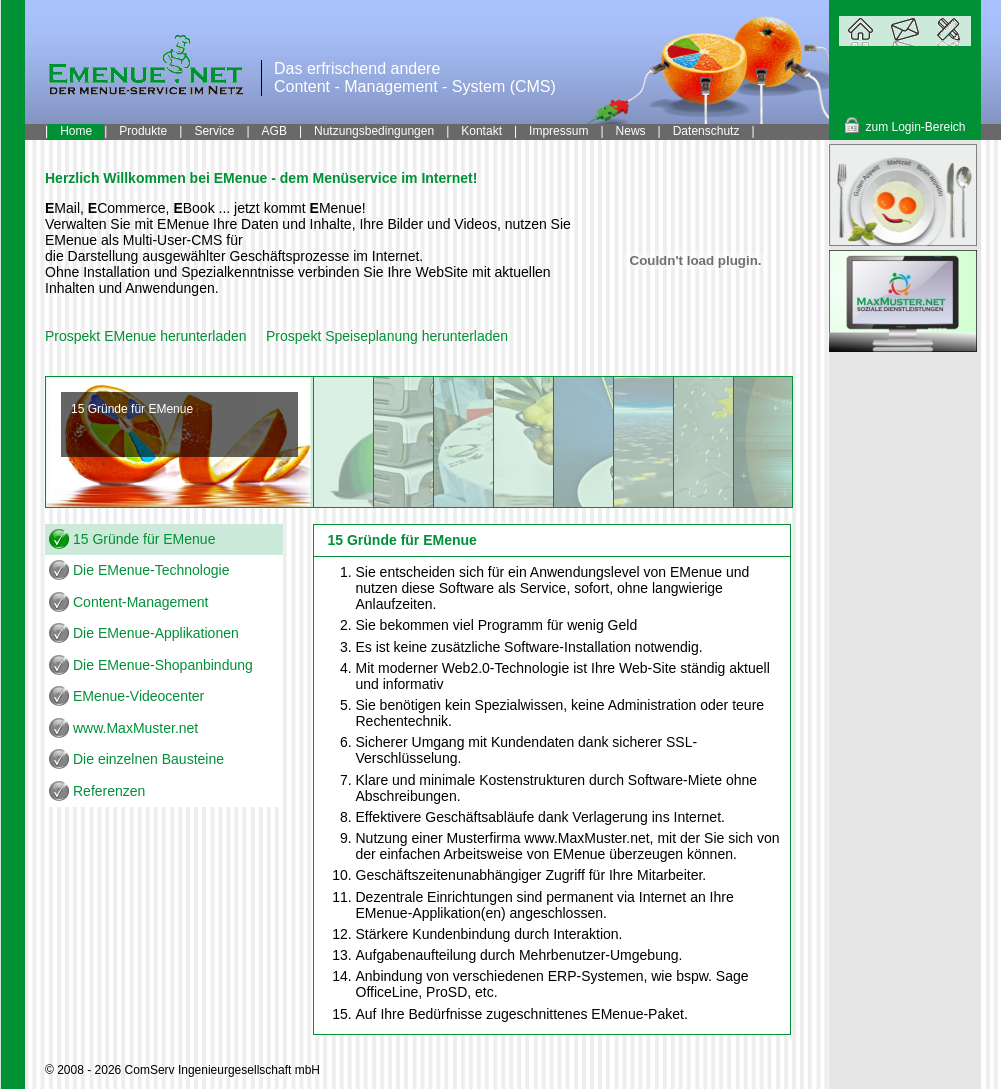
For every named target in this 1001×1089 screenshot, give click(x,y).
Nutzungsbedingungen (374, 131)
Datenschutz (706, 131)
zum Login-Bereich (915, 127)
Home (76, 131)
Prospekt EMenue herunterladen (146, 336)
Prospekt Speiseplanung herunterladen (387, 336)
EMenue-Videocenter (138, 696)
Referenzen (109, 791)
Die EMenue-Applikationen (156, 633)
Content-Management (140, 602)
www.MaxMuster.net (135, 728)
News (631, 131)
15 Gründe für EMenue (144, 539)
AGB (274, 131)
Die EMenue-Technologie (151, 570)
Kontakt (481, 131)
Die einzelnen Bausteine (148, 759)
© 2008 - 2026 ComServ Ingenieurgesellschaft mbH (182, 1070)
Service (214, 131)
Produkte (143, 131)
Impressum (558, 131)
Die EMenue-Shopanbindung (163, 665)
